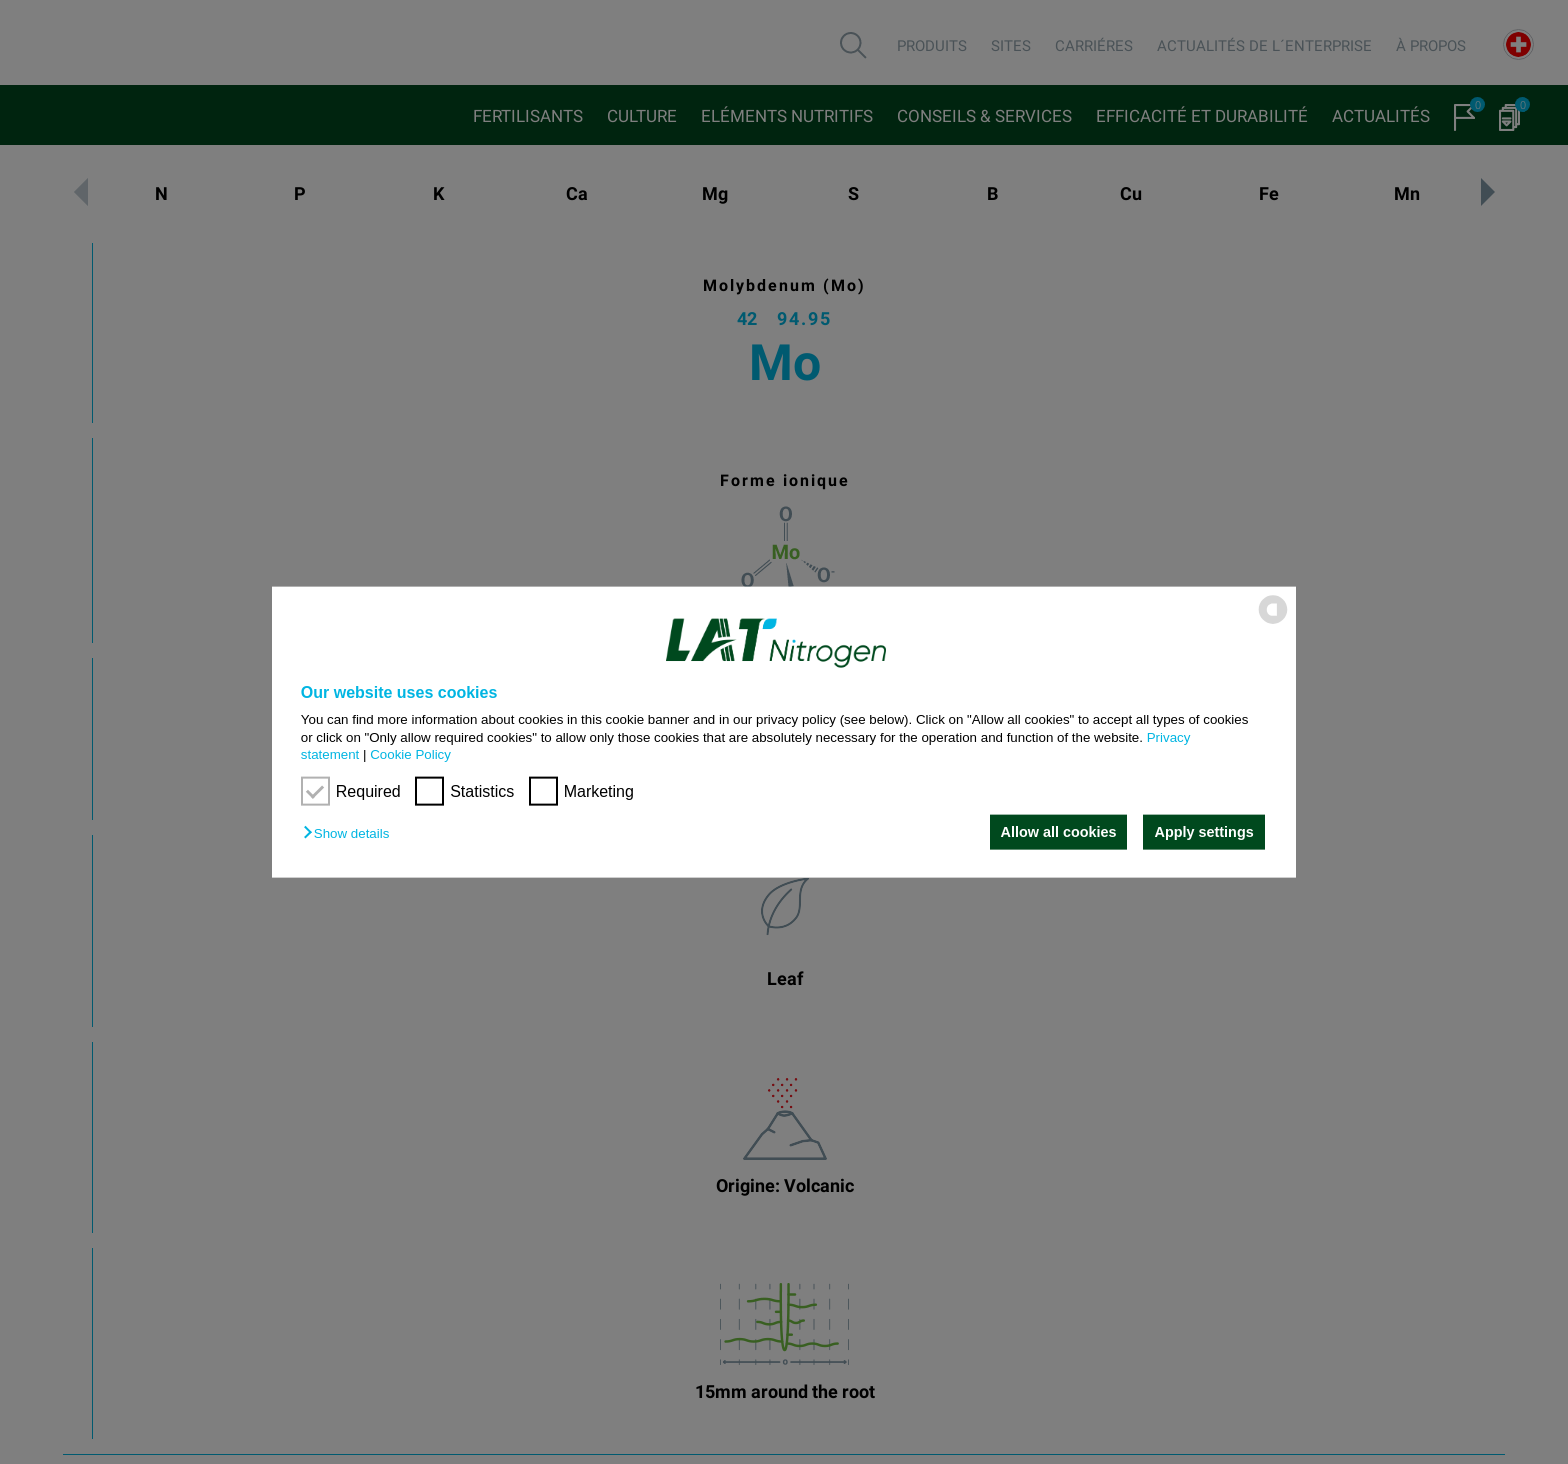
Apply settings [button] (1204, 832)
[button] (351, 833)
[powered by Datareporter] (1273, 622)
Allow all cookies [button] (1057, 832)
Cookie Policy (410, 754)
